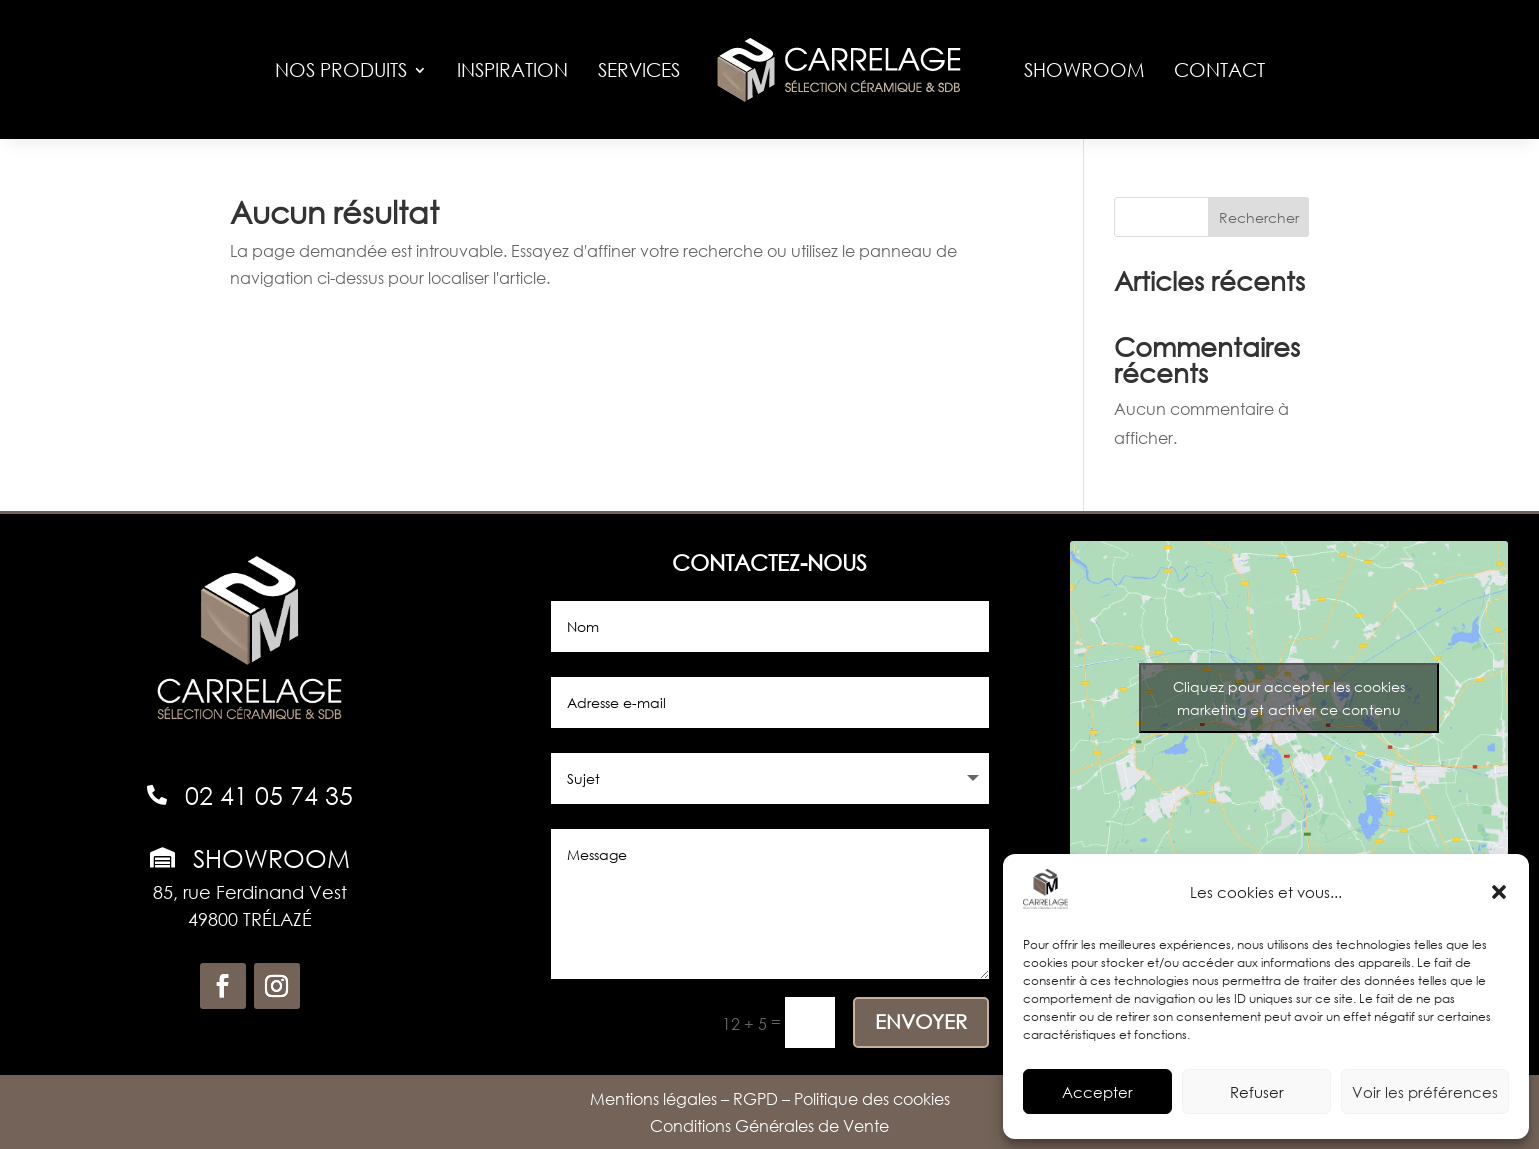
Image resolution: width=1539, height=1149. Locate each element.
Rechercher (1259, 217)
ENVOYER (921, 1021)
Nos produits (341, 69)
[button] (1499, 892)
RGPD (755, 1098)
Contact (1219, 69)
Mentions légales (653, 1098)
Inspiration (512, 69)
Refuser (1257, 1092)
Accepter (1097, 1092)
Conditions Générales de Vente (769, 1125)
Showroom (1084, 69)
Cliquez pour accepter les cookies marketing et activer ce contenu (1289, 698)
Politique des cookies (872, 1098)
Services (639, 69)
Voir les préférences (1425, 1092)
